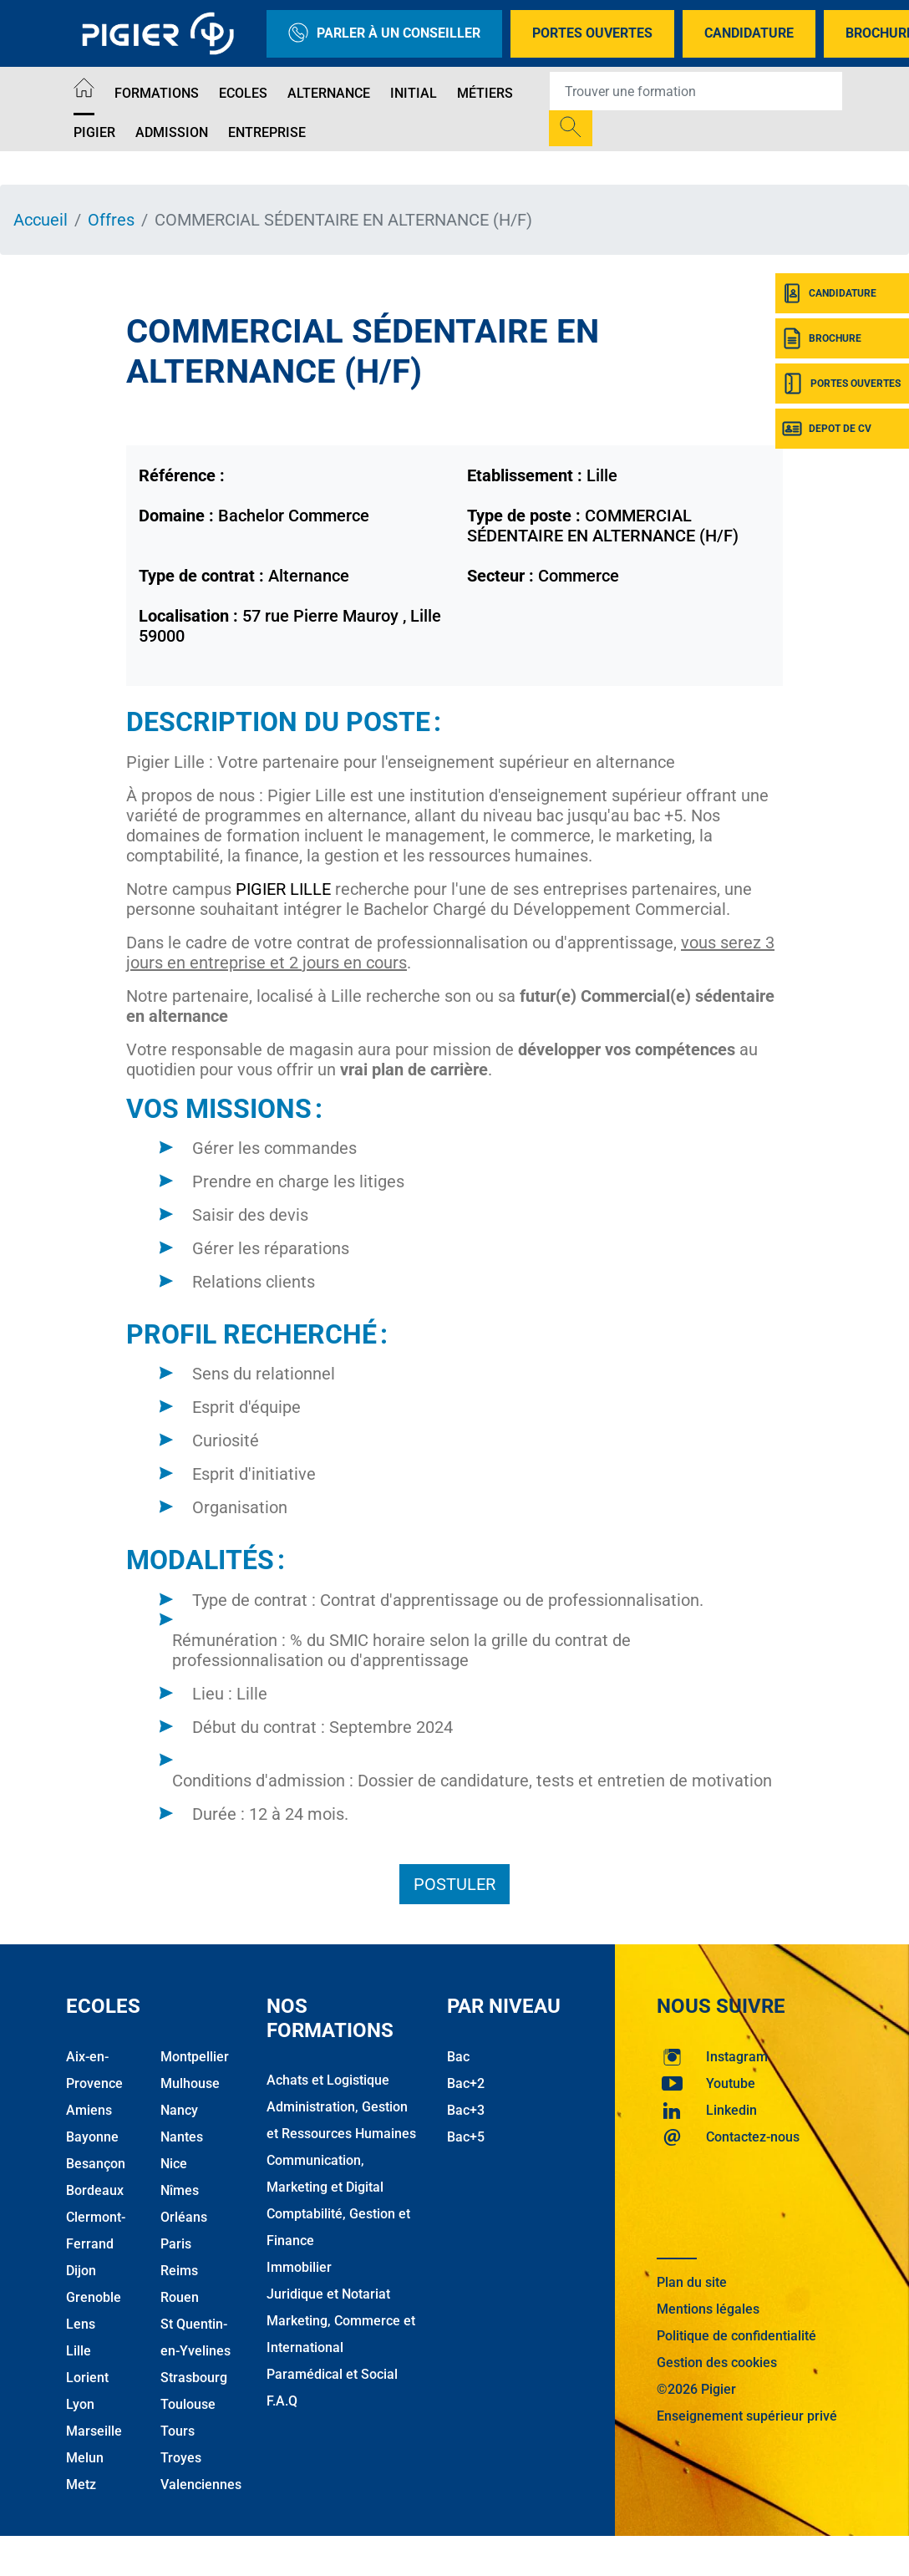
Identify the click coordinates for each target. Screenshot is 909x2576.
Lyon (80, 2404)
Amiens (89, 2110)
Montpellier (194, 2057)
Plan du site (692, 2282)
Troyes (180, 2458)
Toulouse (188, 2404)
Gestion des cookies (717, 2362)
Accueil (40, 220)
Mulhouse (190, 2083)
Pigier (94, 132)
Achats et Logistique (328, 2080)
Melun (85, 2458)
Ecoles (243, 93)
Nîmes (179, 2190)
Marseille (94, 2431)
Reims (179, 2271)
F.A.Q (282, 2401)
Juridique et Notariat (328, 2294)
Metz (81, 2484)
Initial (413, 93)
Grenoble (93, 2297)
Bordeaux (95, 2190)
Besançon (95, 2164)
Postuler (454, 1884)
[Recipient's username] (696, 91)
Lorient (87, 2377)
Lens (80, 2324)
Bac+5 (466, 2137)
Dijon (81, 2271)
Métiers (485, 93)
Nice (173, 2164)
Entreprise (267, 132)
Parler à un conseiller (384, 34)
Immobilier (299, 2267)
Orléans (183, 2217)
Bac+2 (466, 2083)
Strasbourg (193, 2377)
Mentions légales (708, 2309)
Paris (175, 2244)
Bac (458, 2057)
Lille (78, 2351)
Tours (177, 2431)
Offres (111, 220)
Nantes (181, 2137)
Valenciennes (200, 2484)
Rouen (179, 2297)
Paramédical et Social (332, 2374)
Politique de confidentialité (736, 2336)
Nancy (179, 2110)
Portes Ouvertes (592, 33)
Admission (171, 132)
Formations (156, 93)
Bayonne (92, 2137)
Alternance (328, 93)
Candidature (749, 33)
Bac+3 (466, 2110)
